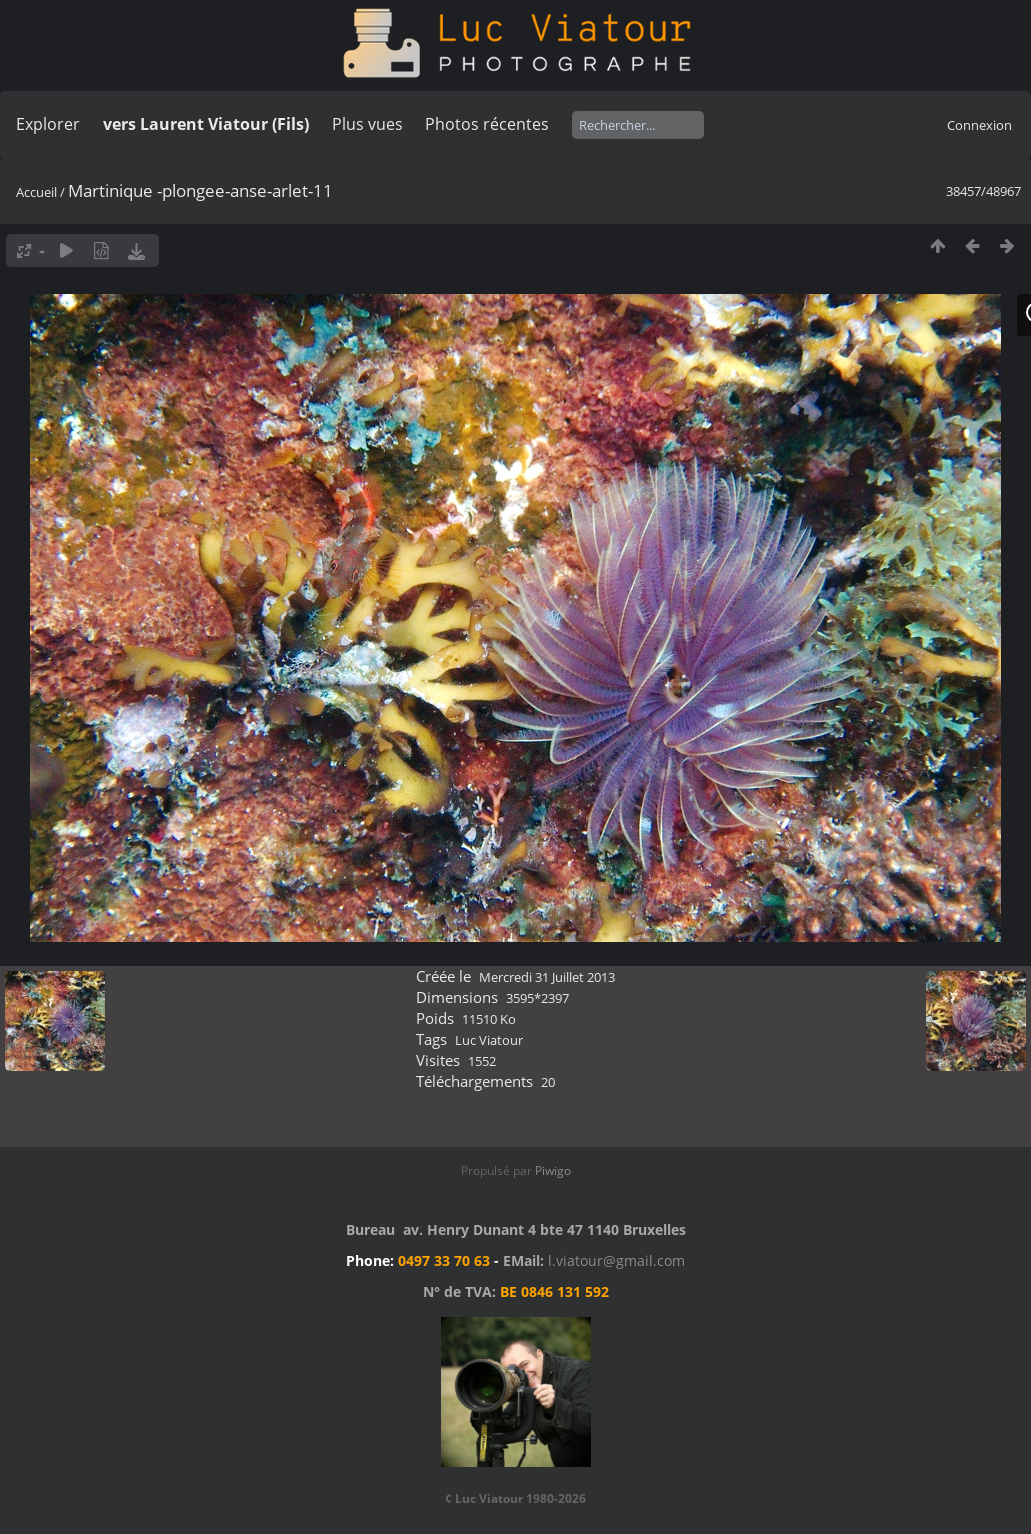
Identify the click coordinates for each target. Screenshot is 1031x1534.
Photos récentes (487, 124)
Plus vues (367, 124)
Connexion (979, 125)
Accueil (36, 192)
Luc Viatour (489, 1040)
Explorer (48, 124)
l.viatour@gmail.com (616, 1260)
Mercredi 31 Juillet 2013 (547, 977)
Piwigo (553, 1170)
